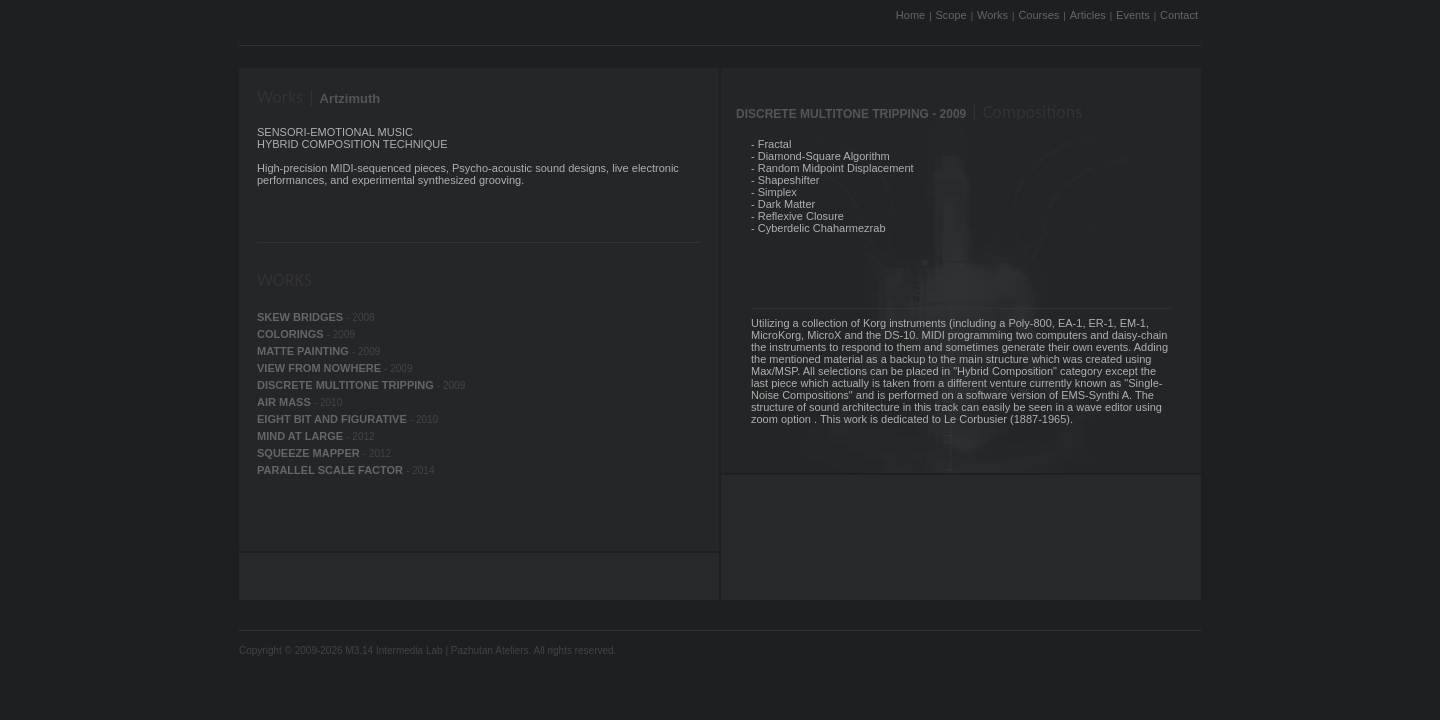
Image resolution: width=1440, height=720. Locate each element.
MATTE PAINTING (304, 351)
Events (1133, 15)
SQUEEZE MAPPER (310, 453)
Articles (1088, 15)
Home (910, 15)
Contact (1179, 15)
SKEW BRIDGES (301, 317)
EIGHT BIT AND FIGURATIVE (333, 419)
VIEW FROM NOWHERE (320, 368)
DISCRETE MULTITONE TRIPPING (347, 385)
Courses (1038, 15)
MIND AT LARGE (301, 436)
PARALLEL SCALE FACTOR (331, 470)
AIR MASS (285, 402)
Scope (951, 15)
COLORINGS (292, 334)
